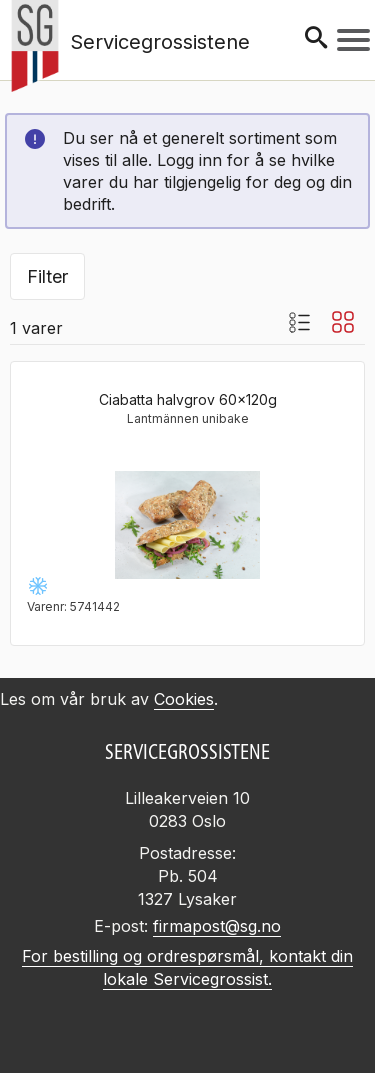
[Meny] (353, 40)
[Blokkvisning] (343, 322)
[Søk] (316, 39)
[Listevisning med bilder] (299, 322)
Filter (47, 276)
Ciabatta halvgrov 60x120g (188, 399)
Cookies (184, 699)
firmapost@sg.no (217, 926)
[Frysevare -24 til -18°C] (38, 586)
